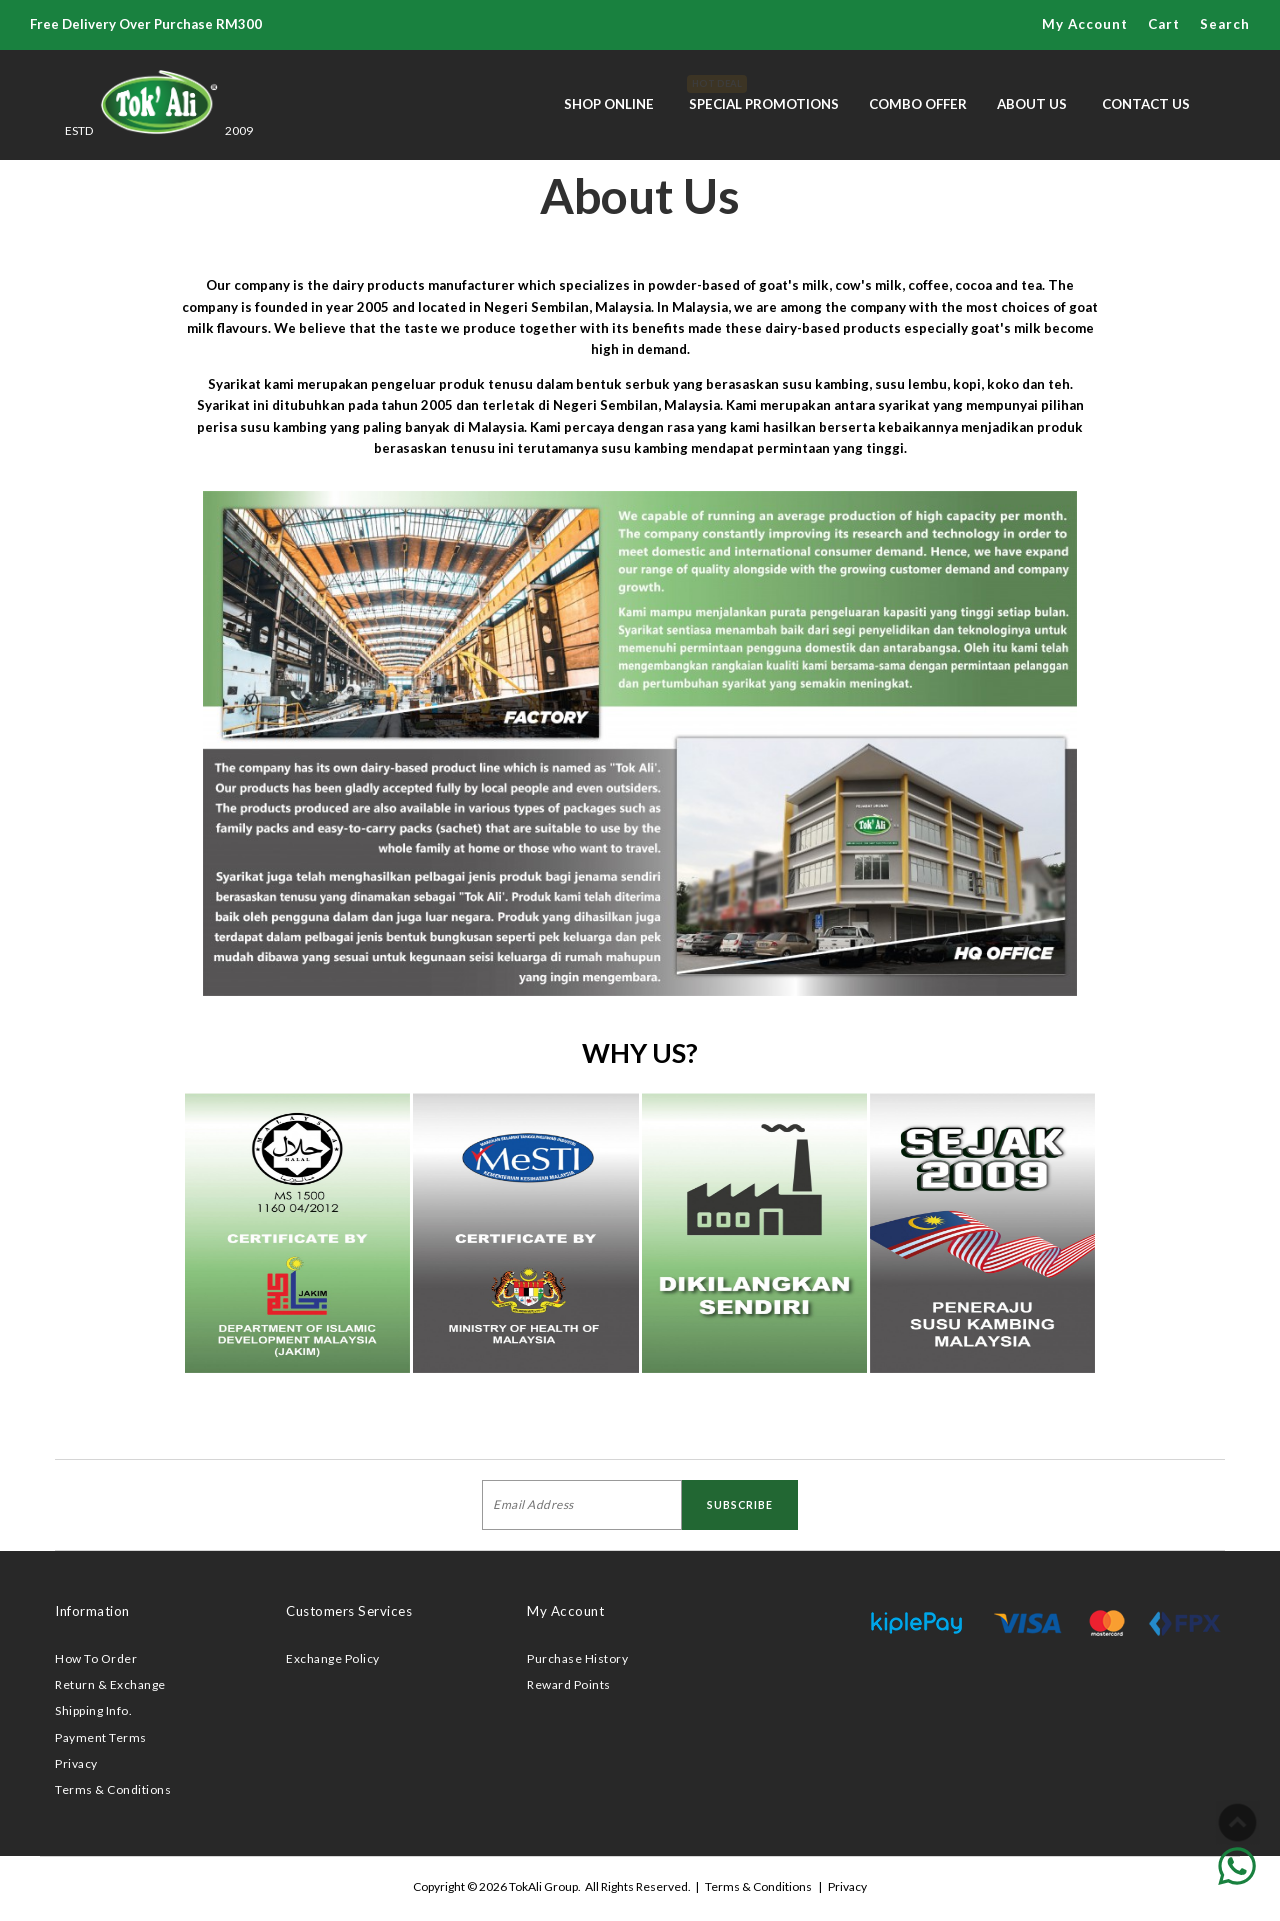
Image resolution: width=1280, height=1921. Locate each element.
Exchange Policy (333, 1658)
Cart (1164, 24)
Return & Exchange (110, 1684)
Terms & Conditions (113, 1789)
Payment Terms (101, 1737)
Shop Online (609, 104)
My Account (1085, 24)
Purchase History (577, 1658)
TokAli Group (543, 1886)
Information (92, 1611)
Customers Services (349, 1611)
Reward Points (569, 1684)
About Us (1032, 104)
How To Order (96, 1658)
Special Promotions (764, 93)
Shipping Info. (93, 1710)
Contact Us (1146, 104)
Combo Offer (918, 104)
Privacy (76, 1763)
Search (1225, 24)
